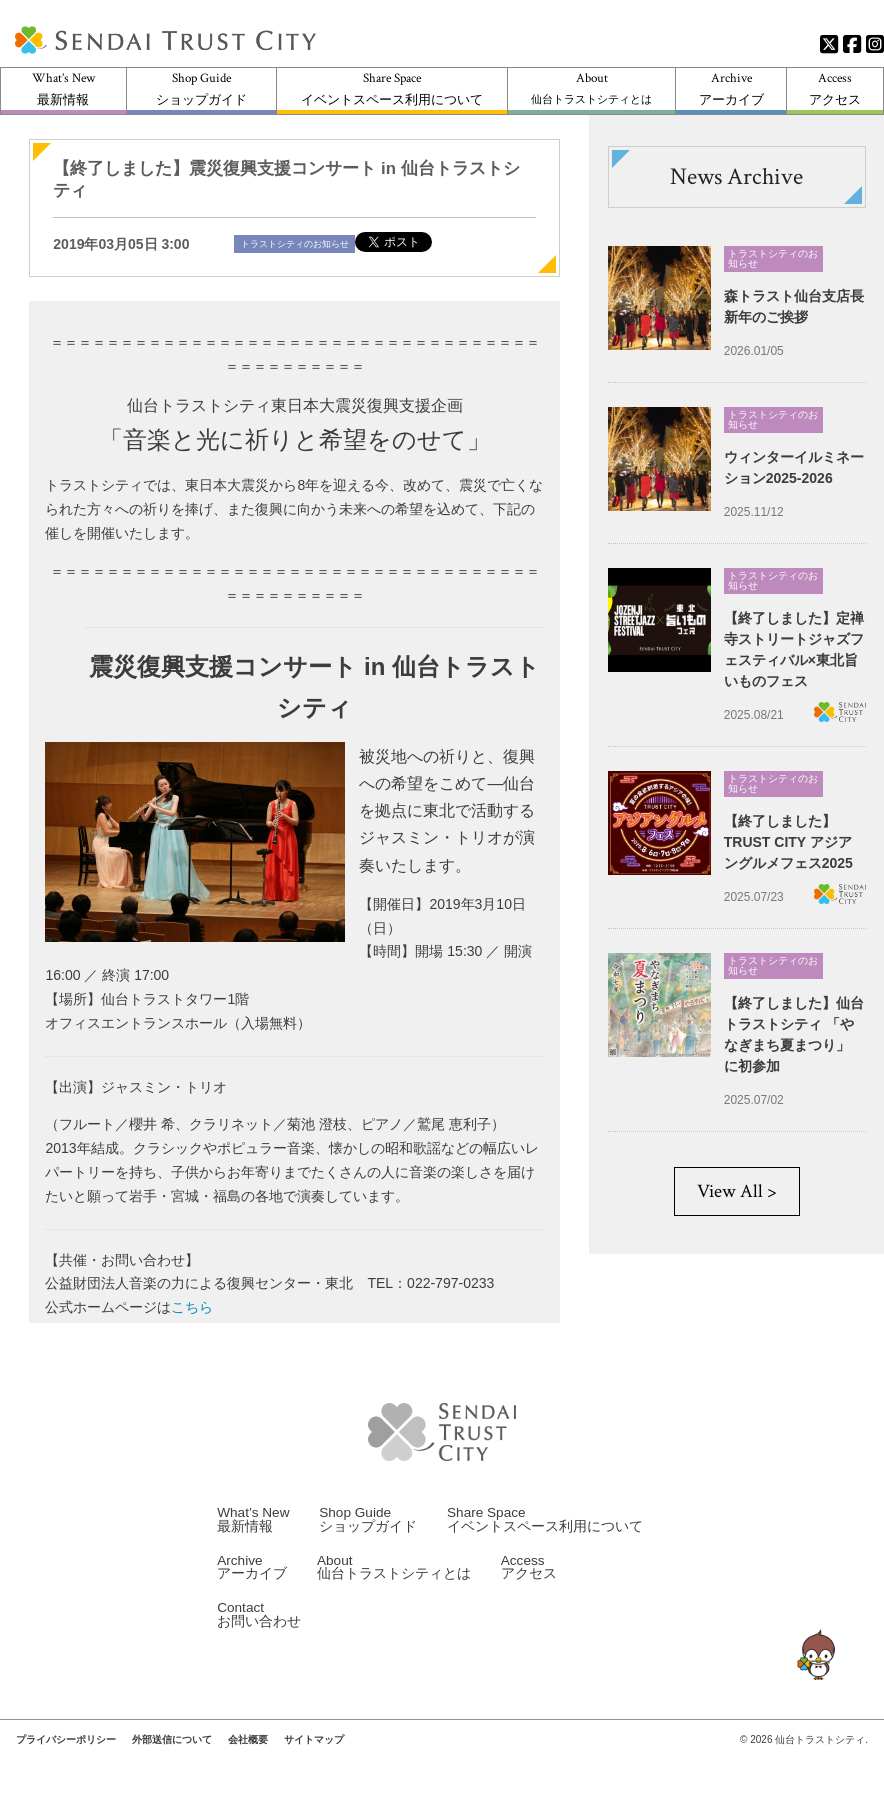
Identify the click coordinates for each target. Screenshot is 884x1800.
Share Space (392, 88)
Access (835, 88)
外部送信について (172, 1760)
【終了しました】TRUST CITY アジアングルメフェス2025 (788, 842)
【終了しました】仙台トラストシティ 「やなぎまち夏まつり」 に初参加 (794, 1034)
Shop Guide (201, 88)
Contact (259, 1634)
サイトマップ (314, 1760)
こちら (192, 1307)
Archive (731, 88)
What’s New (63, 88)
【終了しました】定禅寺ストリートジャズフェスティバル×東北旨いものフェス (794, 649)
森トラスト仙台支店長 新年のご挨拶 (794, 306)
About (591, 87)
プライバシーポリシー (66, 1760)
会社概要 (248, 1760)
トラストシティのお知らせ (295, 244)
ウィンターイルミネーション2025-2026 (794, 467)
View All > (737, 1191)
